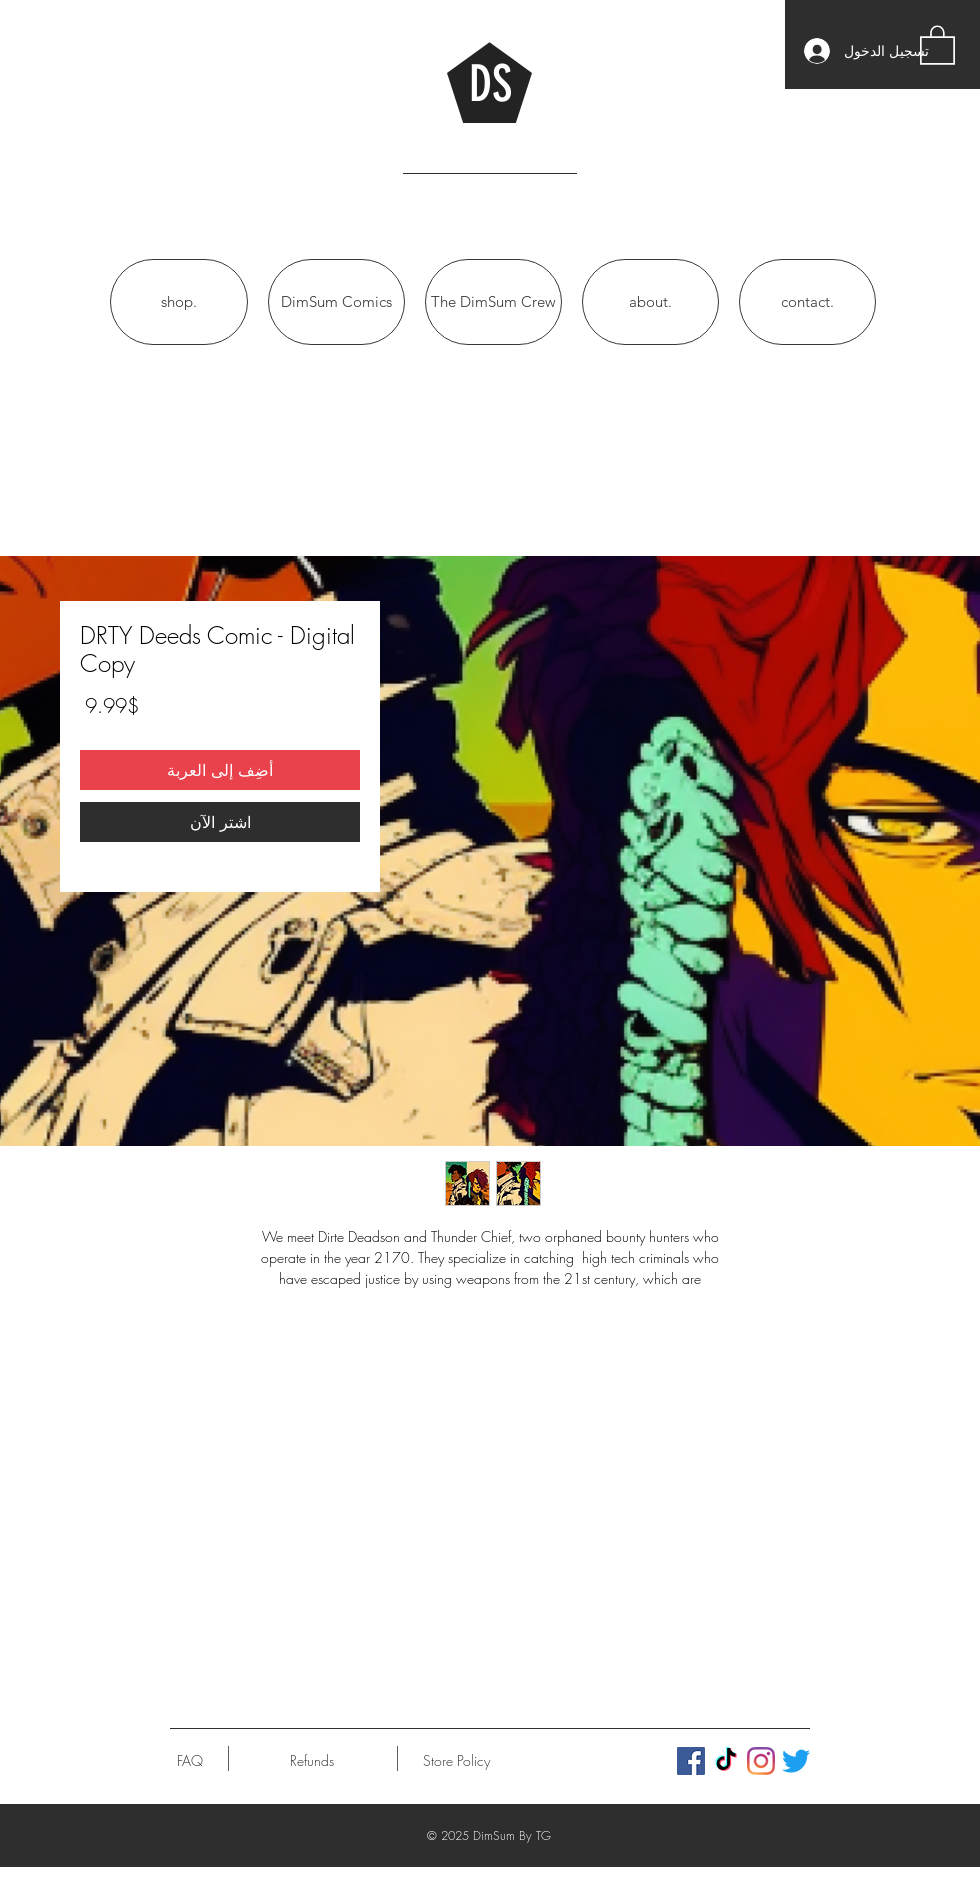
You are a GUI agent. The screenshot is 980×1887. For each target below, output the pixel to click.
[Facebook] (691, 1761)
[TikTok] (726, 1761)
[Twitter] (796, 1761)
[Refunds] (311, 1761)
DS (490, 84)
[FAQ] (190, 1761)
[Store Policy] (456, 1761)
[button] (937, 44)
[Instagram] (761, 1761)
